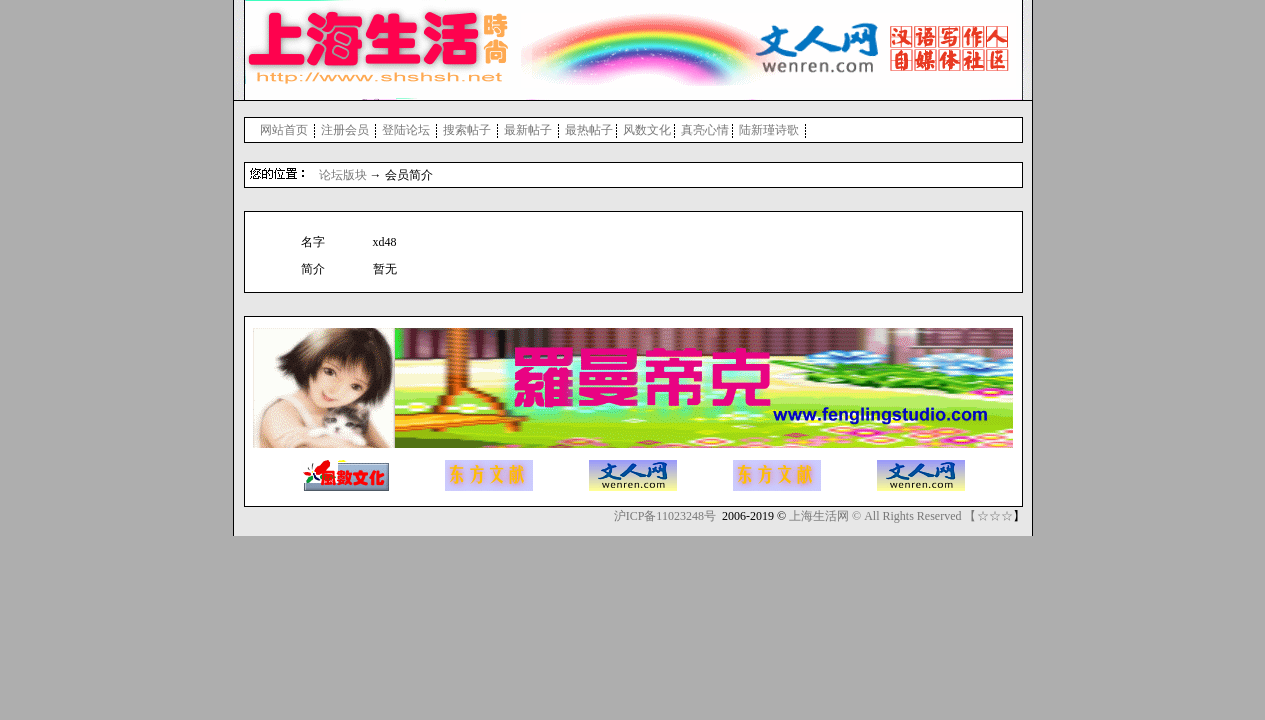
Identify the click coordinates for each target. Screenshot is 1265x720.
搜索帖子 (467, 130)
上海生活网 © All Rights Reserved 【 (882, 516)
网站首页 (284, 130)
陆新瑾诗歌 (769, 130)
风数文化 (647, 130)
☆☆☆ (995, 516)
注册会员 (345, 130)
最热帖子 (589, 130)
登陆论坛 (406, 130)
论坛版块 (343, 175)
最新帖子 (528, 130)
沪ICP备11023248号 (665, 516)
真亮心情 (705, 130)
